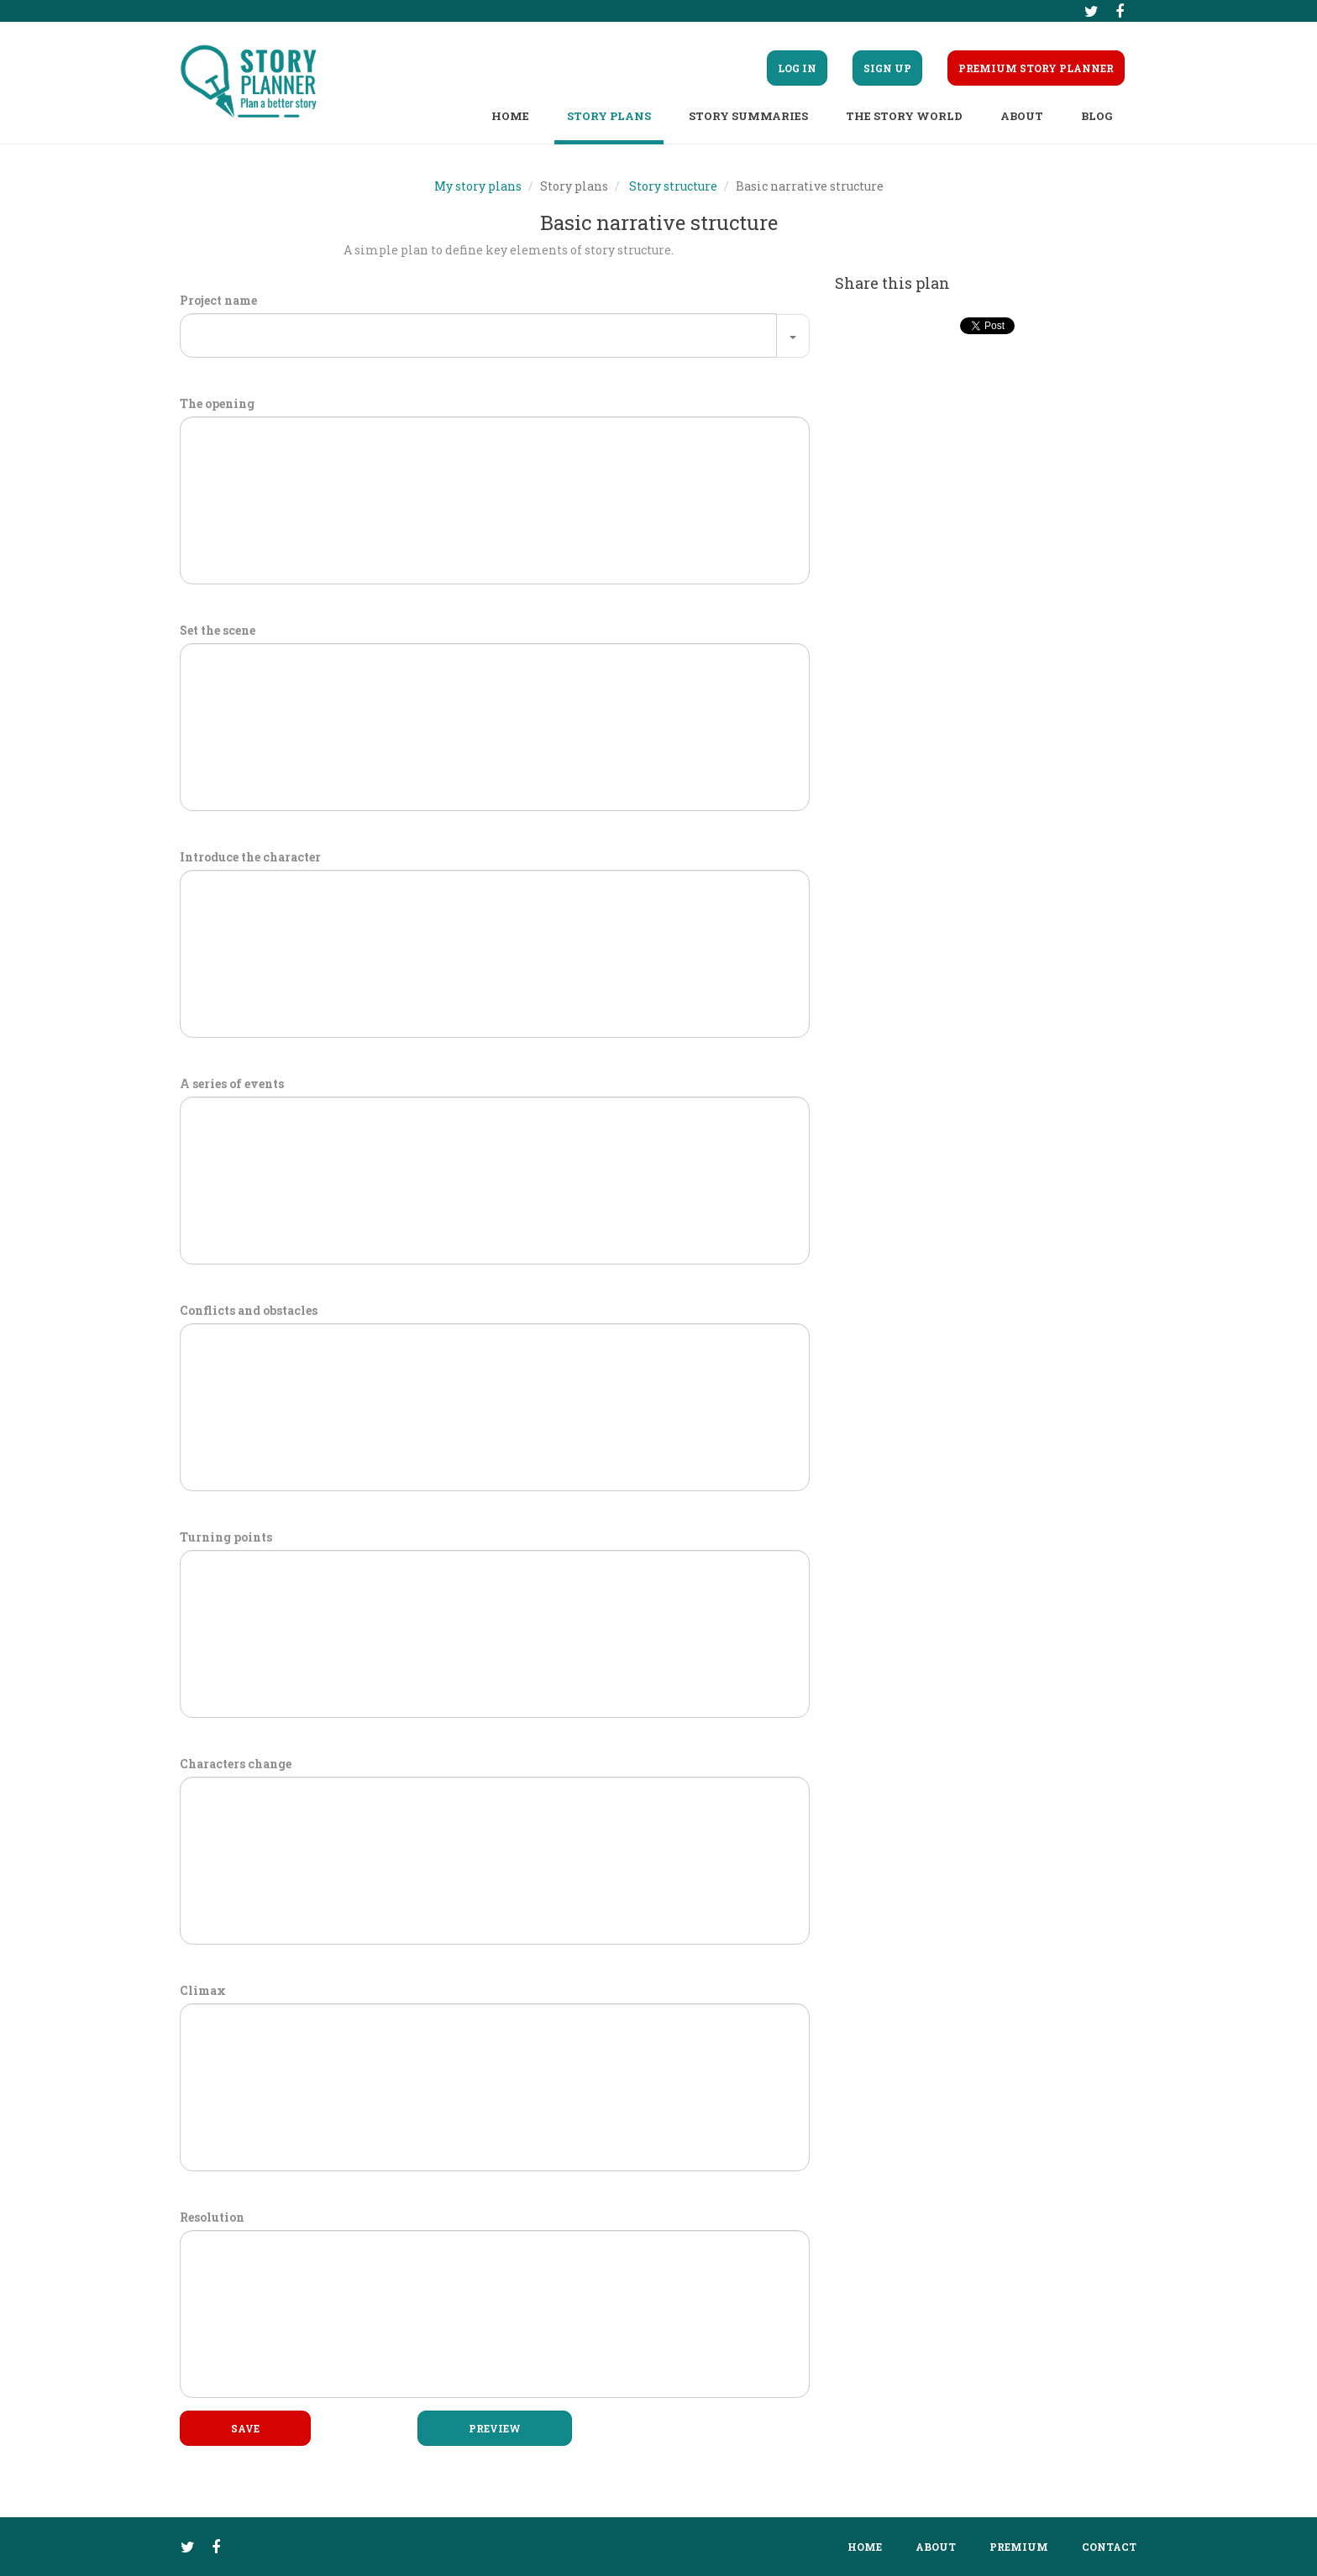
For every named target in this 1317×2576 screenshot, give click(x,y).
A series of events (232, 1084)
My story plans (478, 186)
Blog (1096, 115)
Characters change (235, 1764)
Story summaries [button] (748, 115)
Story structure (673, 186)
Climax (203, 1990)
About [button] (1021, 115)
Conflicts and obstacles (248, 1310)
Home (510, 115)
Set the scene (217, 630)
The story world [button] (904, 115)
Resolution (212, 2217)
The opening (217, 403)
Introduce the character (250, 857)
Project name (218, 300)
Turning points (226, 1537)
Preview (495, 2428)
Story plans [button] (609, 115)
